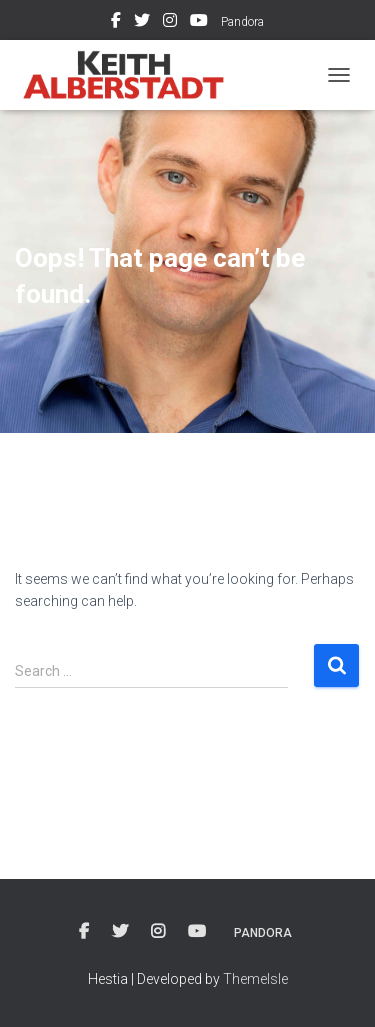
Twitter (142, 23)
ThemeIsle (255, 979)
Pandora (242, 22)
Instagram (170, 23)
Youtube (199, 23)
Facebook (116, 23)
